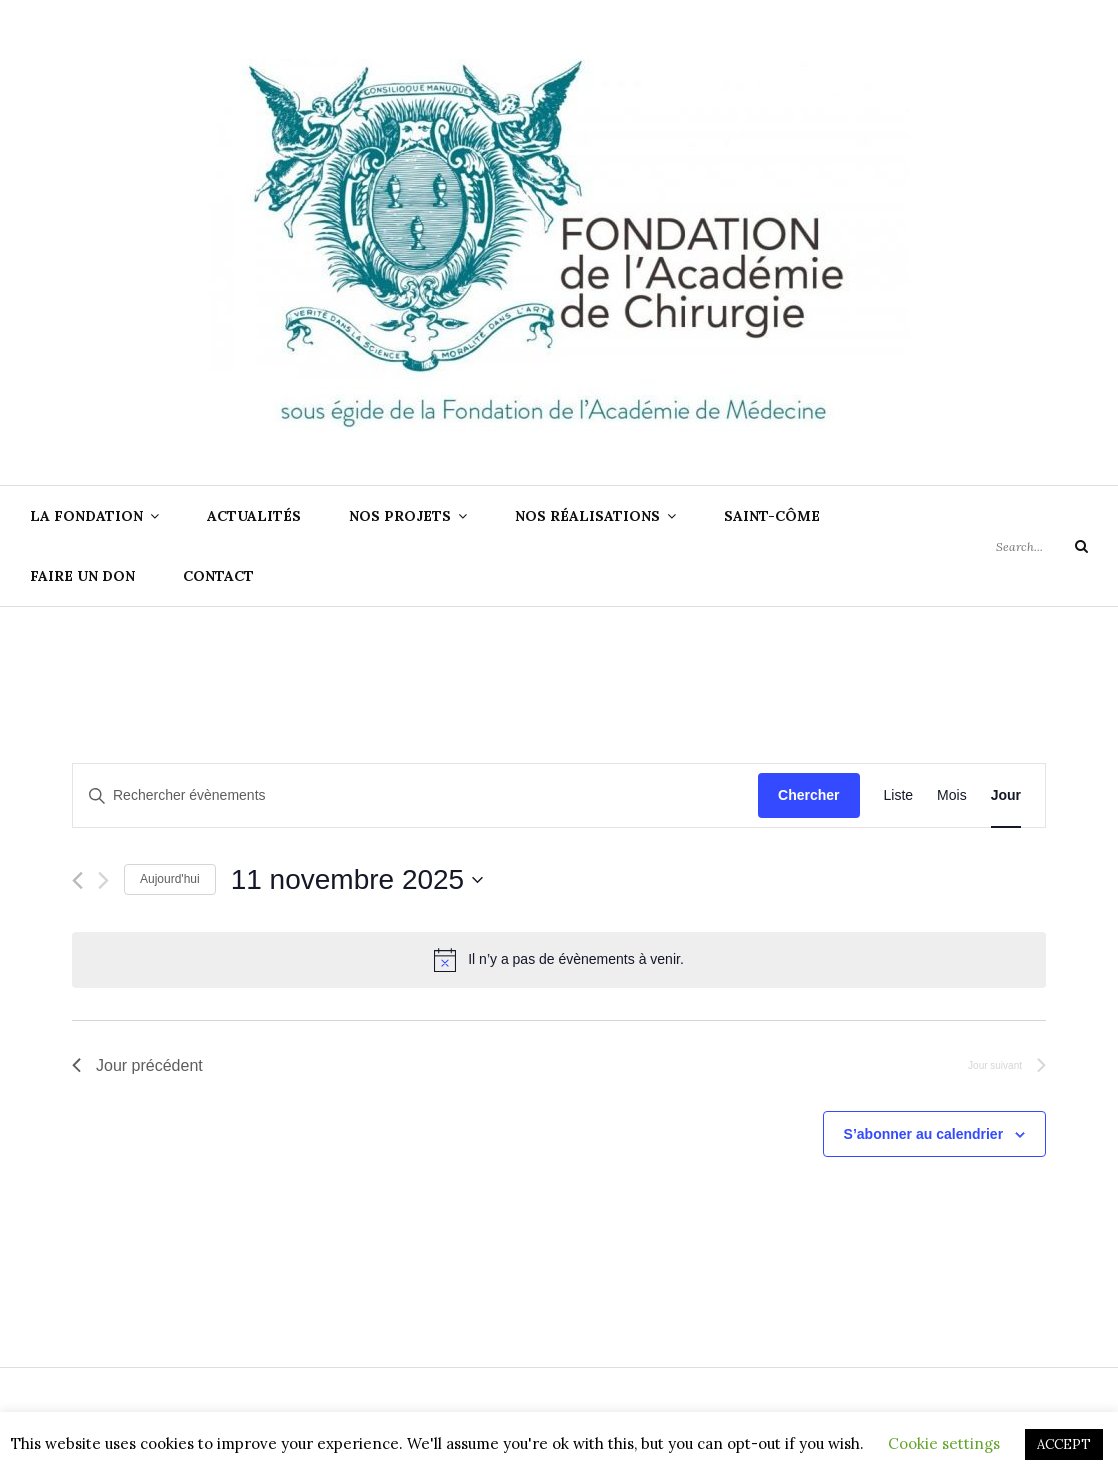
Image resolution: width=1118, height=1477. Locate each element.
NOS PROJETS (400, 516)
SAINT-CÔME (772, 516)
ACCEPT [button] (1064, 1444)
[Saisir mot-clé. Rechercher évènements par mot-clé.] (415, 795)
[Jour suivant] (103, 880)
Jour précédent (137, 1065)
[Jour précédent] (77, 880)
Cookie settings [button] (944, 1443)
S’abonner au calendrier (924, 1134)
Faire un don (82, 576)
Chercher (808, 795)
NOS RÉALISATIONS (587, 516)
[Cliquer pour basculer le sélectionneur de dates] (357, 880)
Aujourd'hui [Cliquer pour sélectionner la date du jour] (170, 879)
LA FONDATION (86, 516)
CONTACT (218, 576)
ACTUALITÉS (254, 516)
